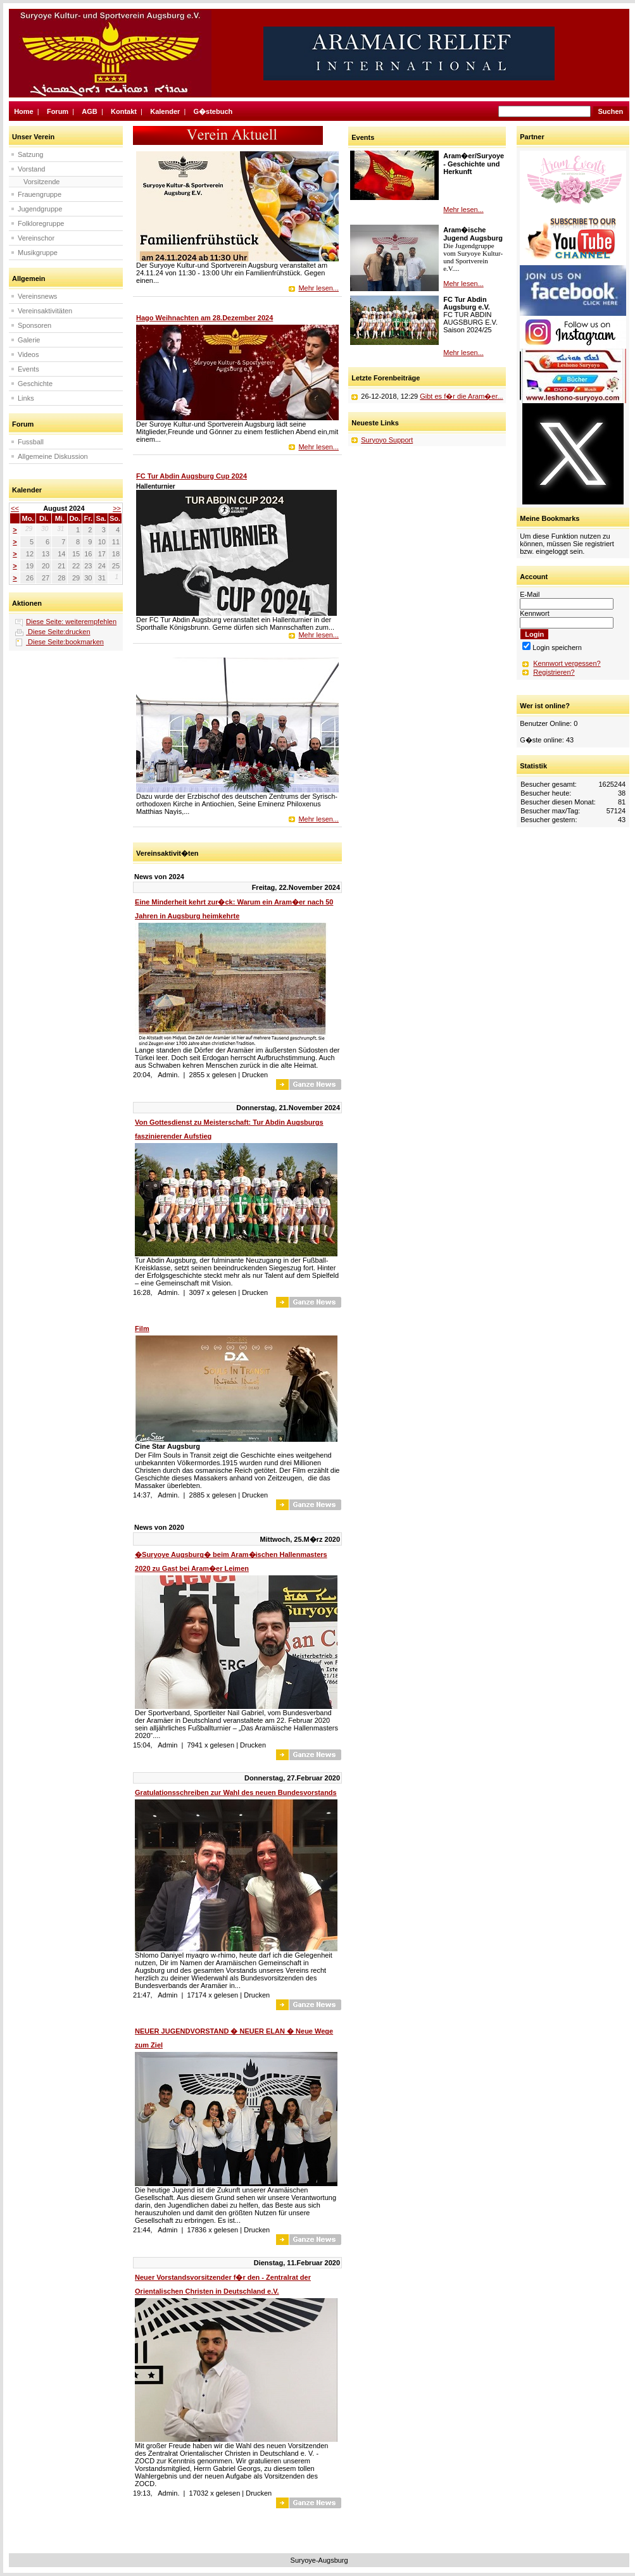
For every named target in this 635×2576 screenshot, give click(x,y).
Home (24, 111)
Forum (57, 111)
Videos (28, 354)
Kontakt (124, 111)
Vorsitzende (41, 181)
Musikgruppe (38, 252)
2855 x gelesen (213, 1075)
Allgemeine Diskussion (53, 456)
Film (142, 1328)
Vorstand (31, 169)
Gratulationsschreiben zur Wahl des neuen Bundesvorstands (236, 1792)
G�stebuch (213, 111)
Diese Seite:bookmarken (65, 642)
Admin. (168, 1075)
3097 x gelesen (213, 1292)
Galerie (29, 340)
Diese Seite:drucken (58, 631)
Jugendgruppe (40, 209)
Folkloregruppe (41, 223)
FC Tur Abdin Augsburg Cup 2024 (191, 476)
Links (26, 398)
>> (117, 508)
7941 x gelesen (210, 1745)
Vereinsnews (37, 296)
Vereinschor (36, 238)
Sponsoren (34, 325)
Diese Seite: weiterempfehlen (71, 621)
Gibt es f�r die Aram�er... (461, 396)
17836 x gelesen (212, 2230)
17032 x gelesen (215, 2493)
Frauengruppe (39, 194)
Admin (167, 1745)
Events (28, 369)
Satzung (30, 154)
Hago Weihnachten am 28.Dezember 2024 (204, 318)
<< (15, 508)
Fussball (31, 442)
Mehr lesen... (318, 288)
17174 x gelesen (212, 1995)
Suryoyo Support (387, 440)
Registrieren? (553, 672)
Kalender (165, 111)
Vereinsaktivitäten (45, 311)
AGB (89, 111)
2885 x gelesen (213, 1495)
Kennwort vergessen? (566, 663)
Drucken (255, 1075)
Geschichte (35, 383)
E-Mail (529, 594)
